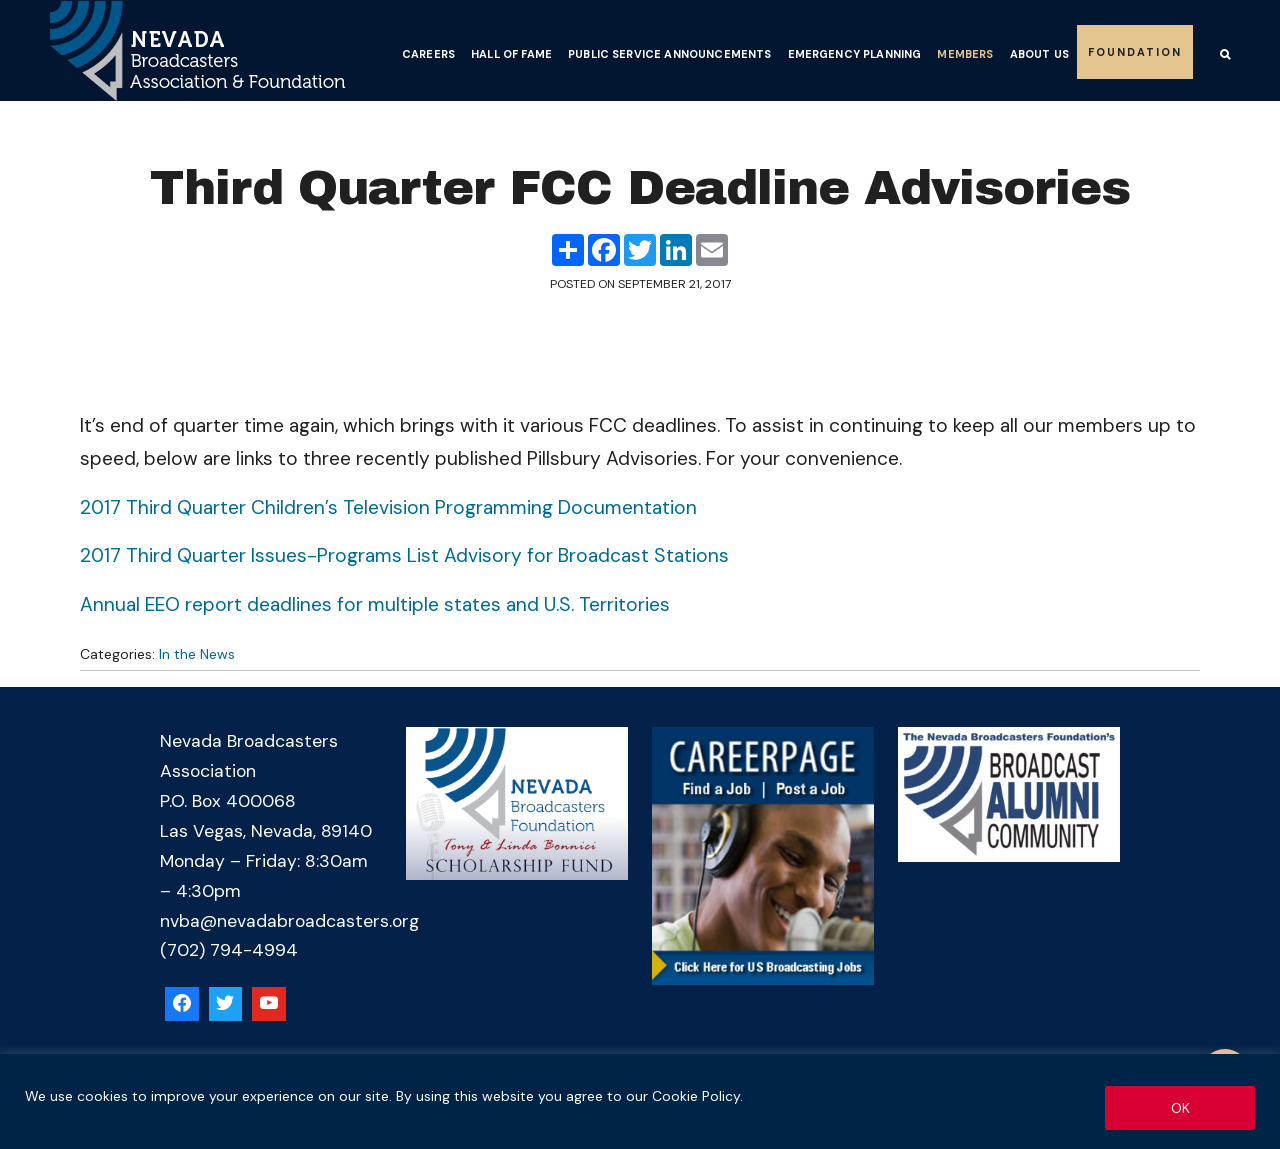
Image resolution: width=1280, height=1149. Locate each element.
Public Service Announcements (669, 54)
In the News (197, 654)
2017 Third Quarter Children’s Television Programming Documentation (388, 507)
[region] (640, 1101)
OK (1180, 1108)
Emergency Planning (855, 54)
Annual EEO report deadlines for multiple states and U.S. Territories (375, 604)
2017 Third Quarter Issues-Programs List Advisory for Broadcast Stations (404, 555)
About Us (1039, 54)
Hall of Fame (511, 54)
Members (965, 54)
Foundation (1135, 52)
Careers (428, 54)
